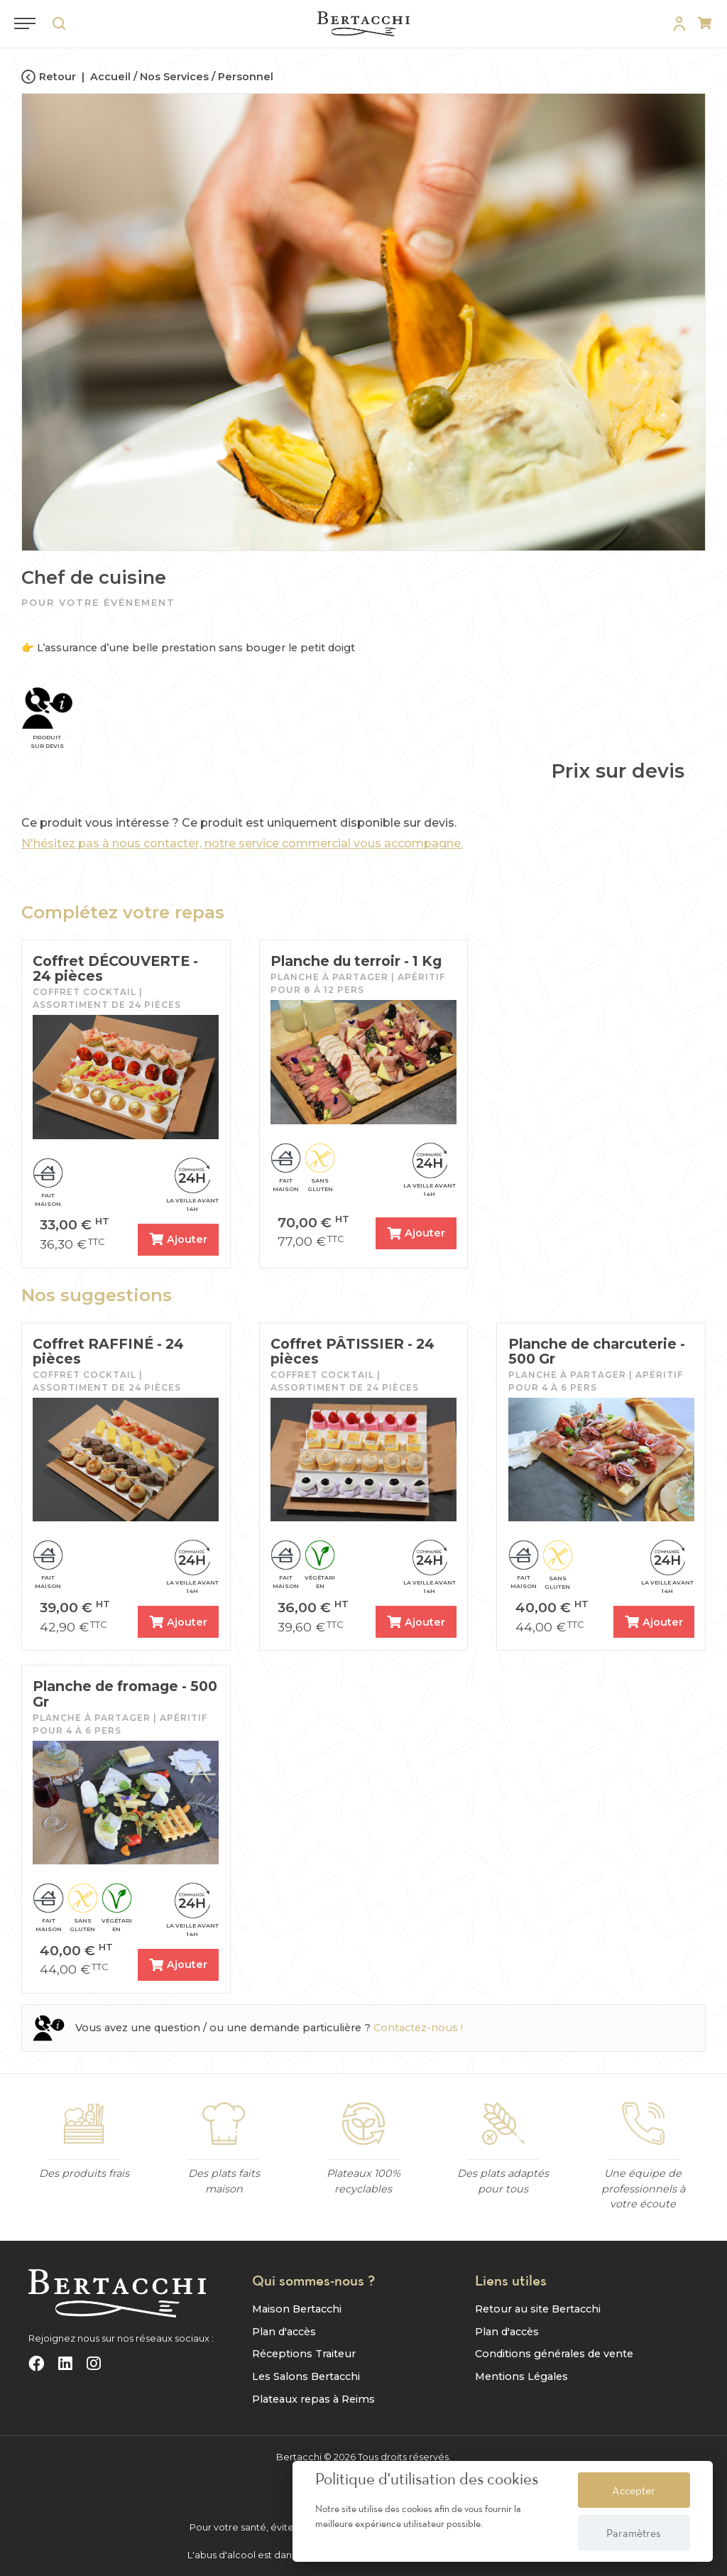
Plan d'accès (284, 2331)
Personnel (245, 76)
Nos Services (174, 76)
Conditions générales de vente (554, 2353)
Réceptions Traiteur (304, 2353)
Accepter (633, 2490)
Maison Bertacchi (296, 2309)
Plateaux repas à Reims (313, 2398)
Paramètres (633, 2533)
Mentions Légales (521, 2376)
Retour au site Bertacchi (538, 2309)
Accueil (110, 76)
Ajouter (178, 1238)
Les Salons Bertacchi (306, 2376)
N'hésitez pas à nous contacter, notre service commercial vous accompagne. (242, 843)
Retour (48, 77)
